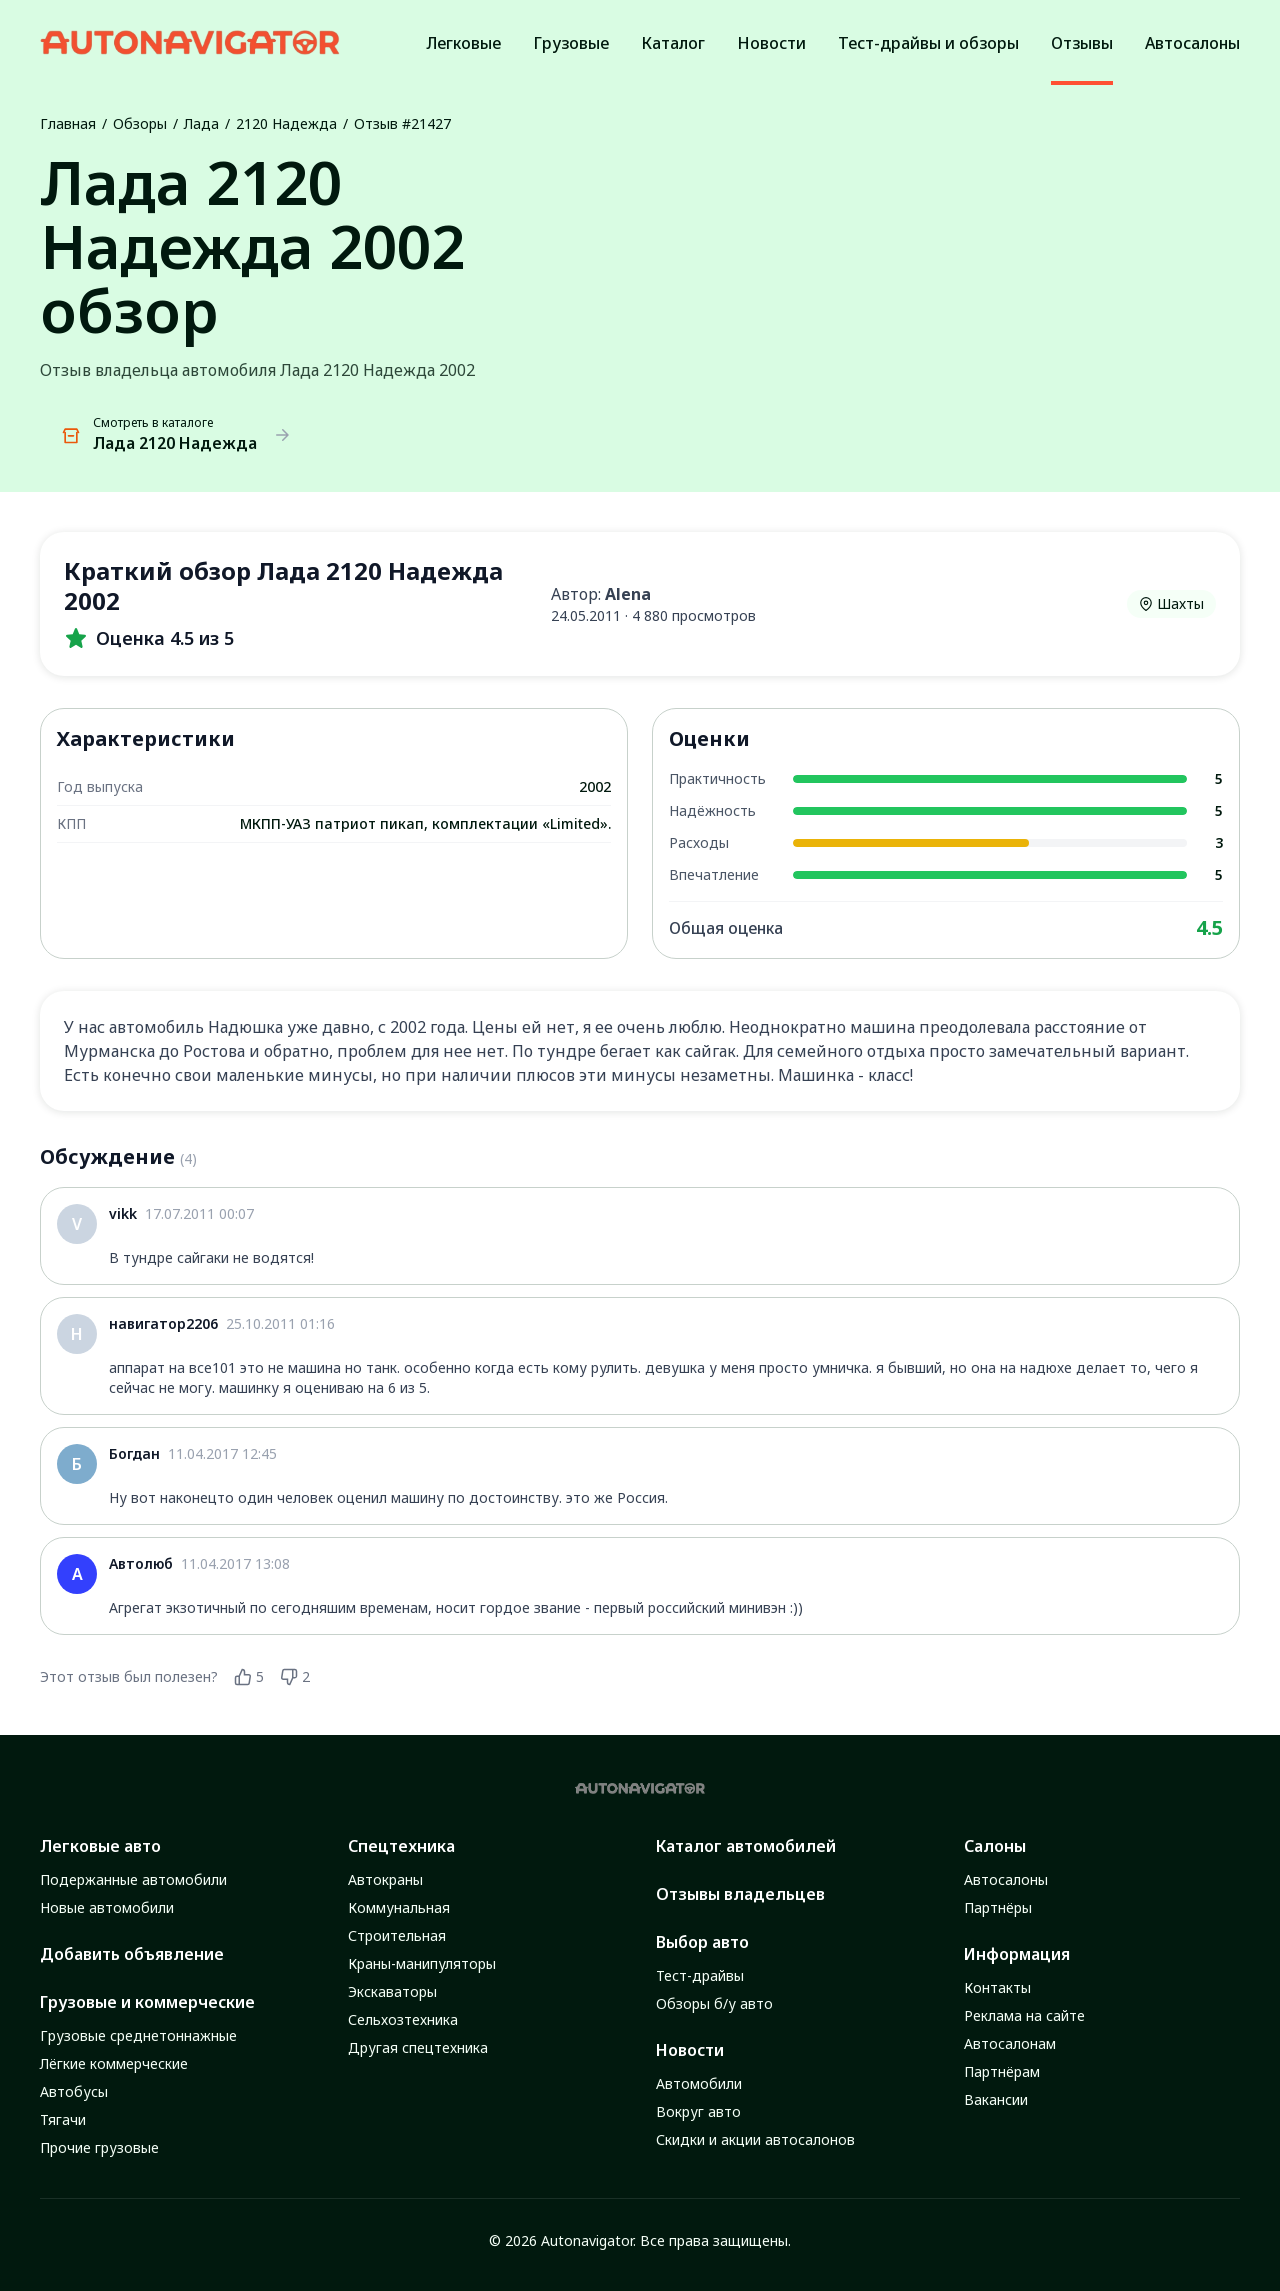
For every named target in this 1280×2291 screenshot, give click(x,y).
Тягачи (63, 2119)
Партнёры (998, 1907)
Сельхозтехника (403, 2019)
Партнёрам (1002, 2071)
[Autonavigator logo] (190, 42)
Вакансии (996, 2099)
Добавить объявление (132, 1954)
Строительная (397, 1935)
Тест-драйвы (700, 1975)
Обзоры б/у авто (714, 2003)
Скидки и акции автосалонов (755, 2139)
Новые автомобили (107, 1907)
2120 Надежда (286, 123)
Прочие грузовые (99, 2147)
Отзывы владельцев (740, 1894)
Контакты (997, 1987)
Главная (68, 123)
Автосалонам (1010, 2043)
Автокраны (385, 1879)
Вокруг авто (698, 2111)
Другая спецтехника (418, 2047)
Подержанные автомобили (133, 1879)
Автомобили (699, 2083)
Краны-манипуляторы (422, 1963)
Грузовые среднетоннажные (138, 2035)
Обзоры (140, 123)
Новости (690, 2050)
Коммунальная (399, 1907)
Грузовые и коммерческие (147, 2002)
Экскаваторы (392, 1991)
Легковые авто (100, 1846)
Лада (201, 123)
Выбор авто (702, 1942)
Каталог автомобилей (746, 1846)
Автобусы (74, 2091)
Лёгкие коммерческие (114, 2063)
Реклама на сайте (1024, 2015)
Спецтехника (401, 1846)
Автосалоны (1006, 1879)
